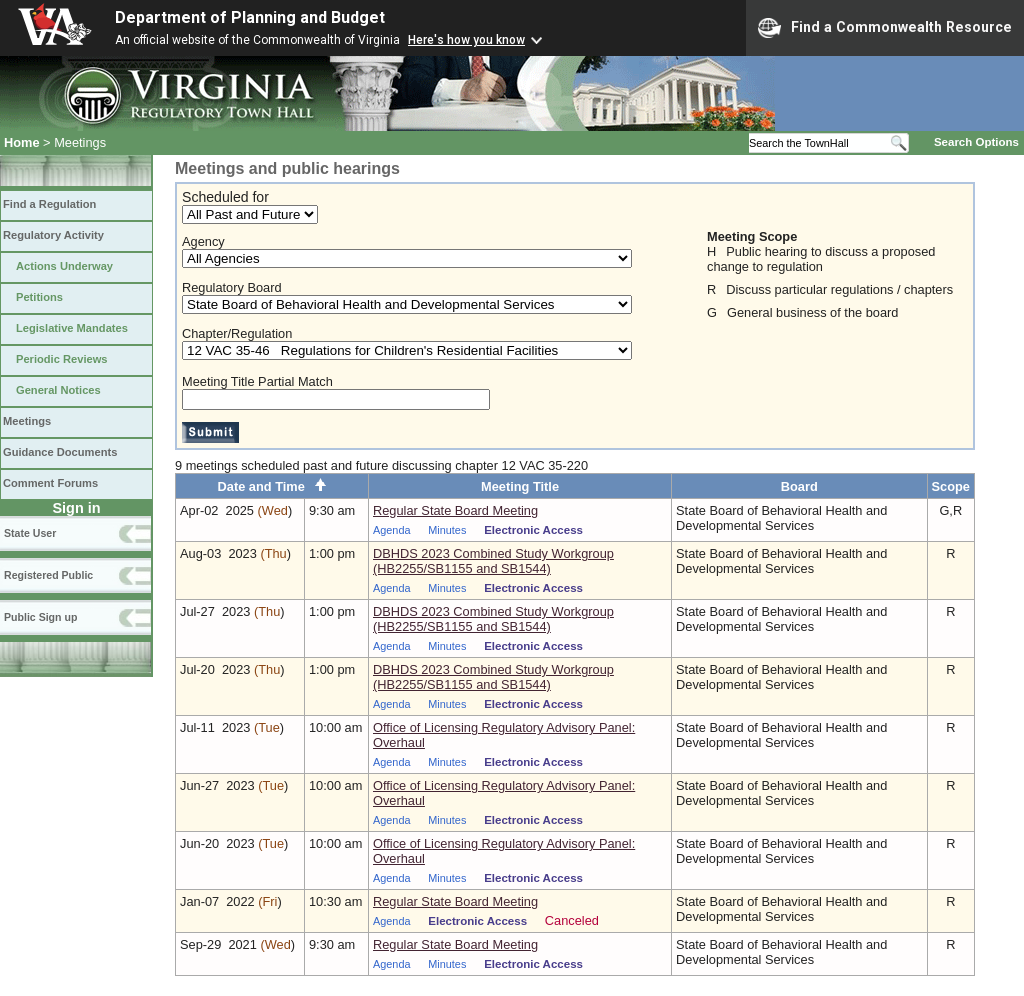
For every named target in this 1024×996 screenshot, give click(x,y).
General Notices (58, 390)
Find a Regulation (49, 204)
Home (22, 142)
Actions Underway (64, 266)
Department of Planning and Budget (250, 17)
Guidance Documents (60, 452)
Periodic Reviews (62, 359)
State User (30, 533)
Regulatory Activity (53, 235)
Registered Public (48, 575)
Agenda (392, 530)
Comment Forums (50, 483)
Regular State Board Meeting (455, 510)
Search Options (976, 142)
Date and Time (272, 486)
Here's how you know (466, 40)
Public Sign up (40, 617)
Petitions (39, 297)
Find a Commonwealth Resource (885, 28)
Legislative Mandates (72, 328)
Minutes (447, 530)
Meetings (27, 421)
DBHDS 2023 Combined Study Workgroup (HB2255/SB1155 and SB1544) (493, 561)
